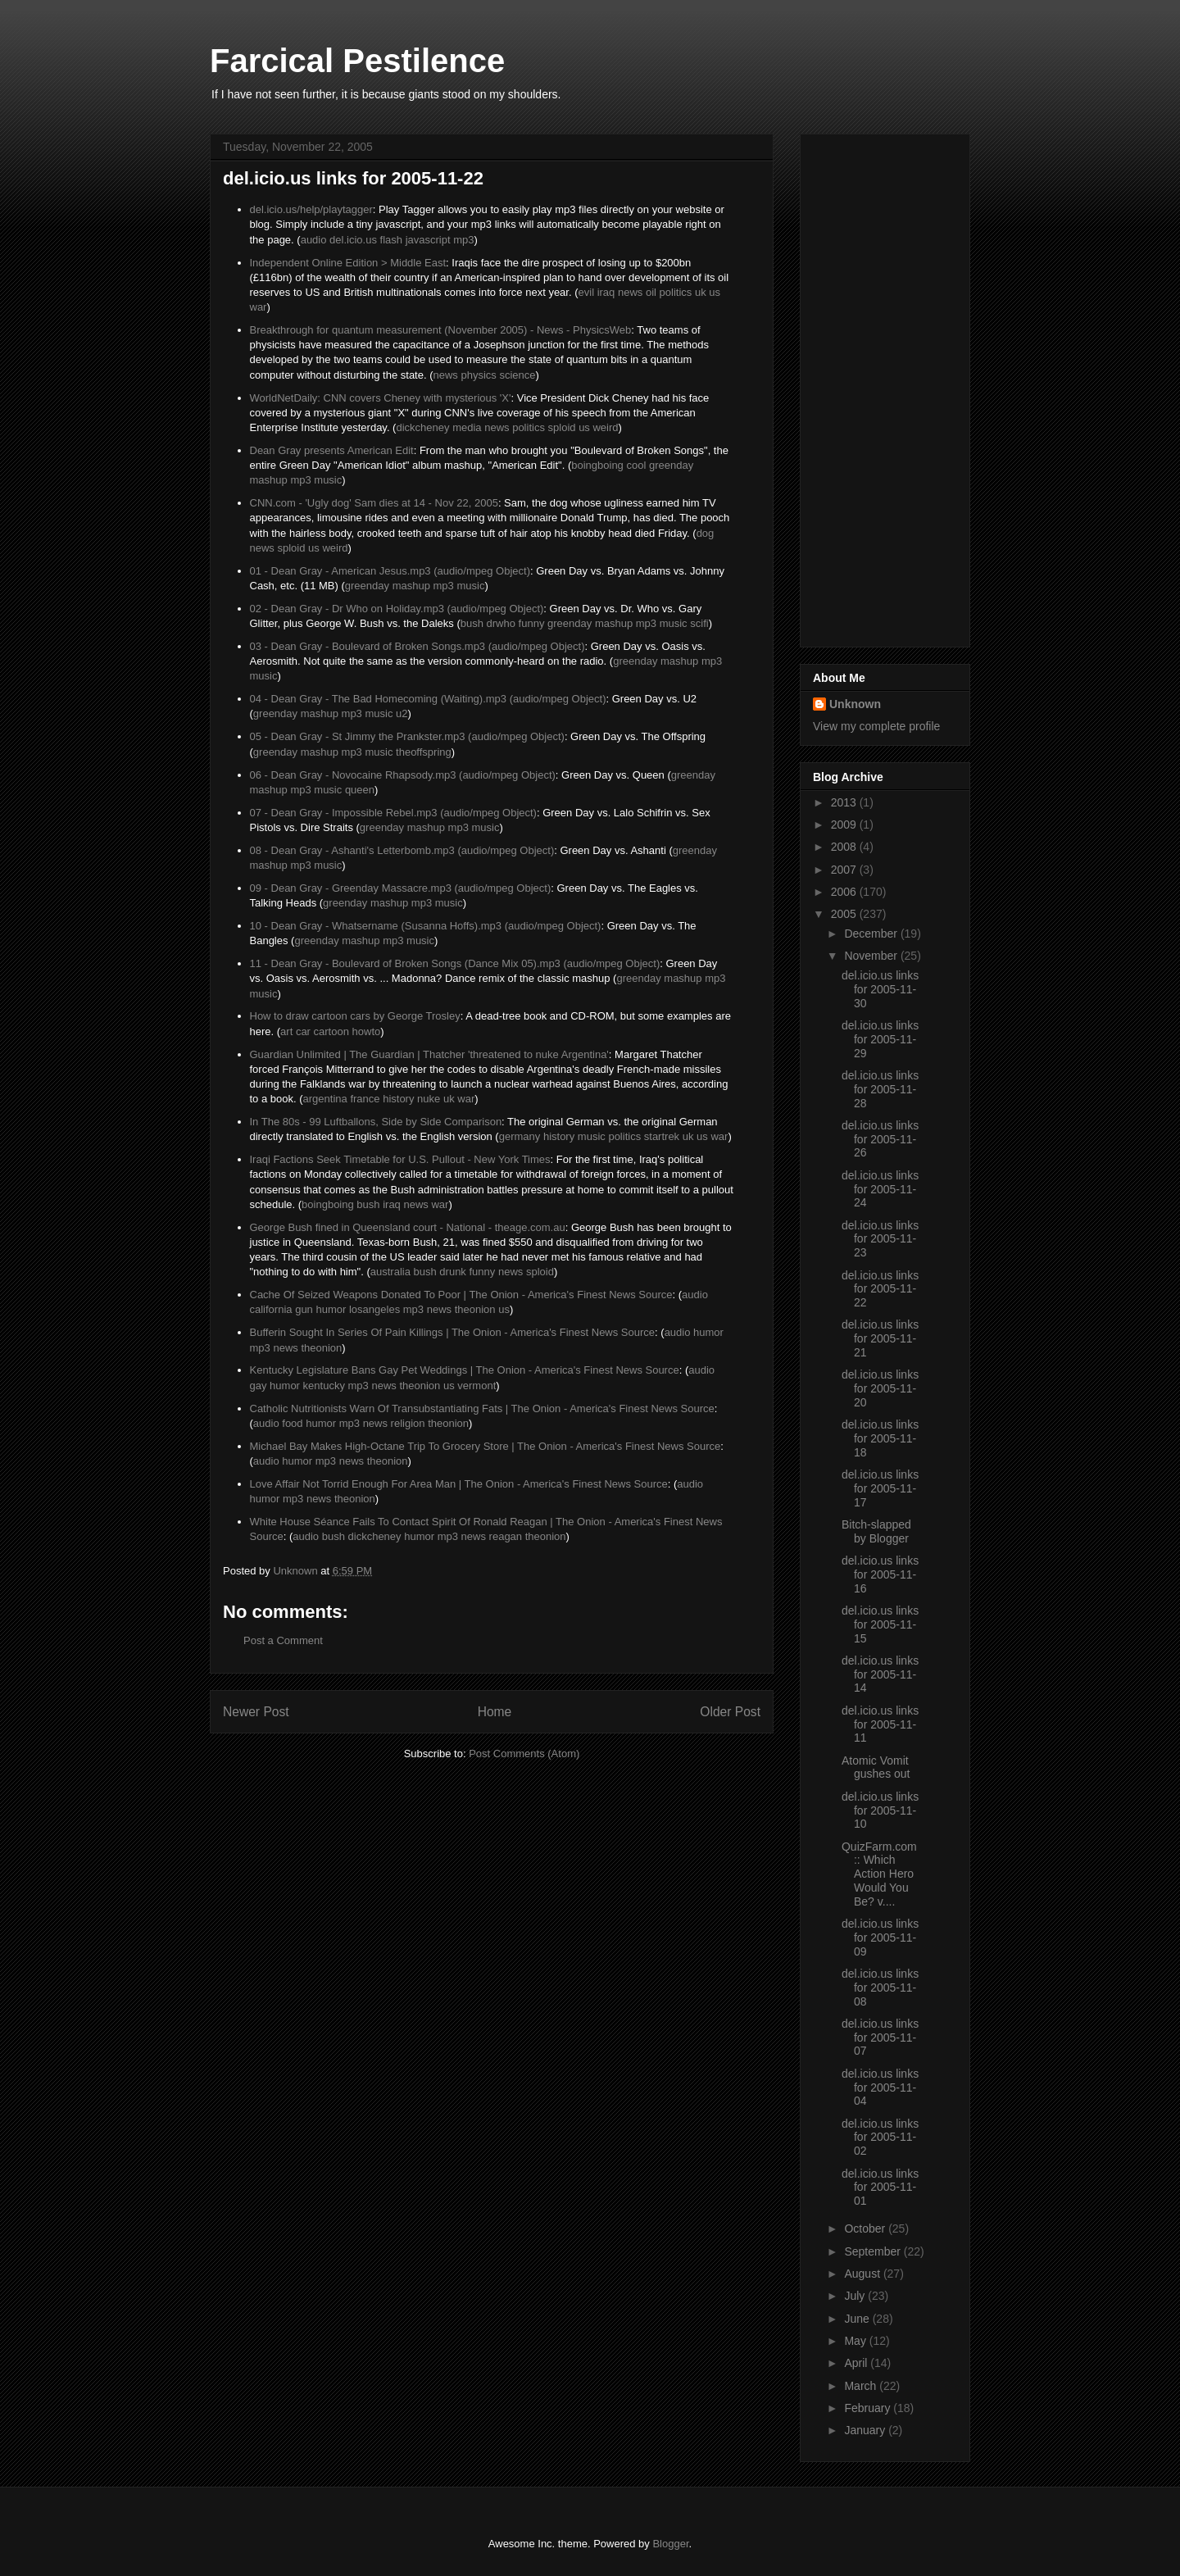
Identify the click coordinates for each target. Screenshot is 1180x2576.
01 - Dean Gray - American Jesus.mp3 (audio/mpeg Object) (390, 571)
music (328, 480)
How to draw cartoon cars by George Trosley (355, 1016)
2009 (845, 824)
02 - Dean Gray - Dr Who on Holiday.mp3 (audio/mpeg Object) (397, 608)
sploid (562, 427)
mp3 (463, 240)
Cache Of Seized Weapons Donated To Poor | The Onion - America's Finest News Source (461, 1294)
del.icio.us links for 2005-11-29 (880, 1039)
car (303, 1031)
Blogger (670, 2543)
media (466, 427)
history (398, 1099)
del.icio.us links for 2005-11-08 (880, 1987)
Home (495, 1712)
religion (408, 1423)
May (856, 2340)
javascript (428, 240)
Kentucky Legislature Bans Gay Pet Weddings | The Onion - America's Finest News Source (464, 1370)
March (861, 2385)
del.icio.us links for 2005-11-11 (880, 1724)
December (872, 933)
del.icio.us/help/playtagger (311, 209)
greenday (671, 465)
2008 (845, 846)
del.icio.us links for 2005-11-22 (880, 1289)
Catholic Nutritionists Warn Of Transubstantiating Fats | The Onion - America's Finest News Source (482, 1408)
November (872, 955)
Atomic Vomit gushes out (876, 1767)
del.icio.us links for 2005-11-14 (880, 1674)
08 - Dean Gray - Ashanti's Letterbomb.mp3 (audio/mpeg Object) (402, 850)
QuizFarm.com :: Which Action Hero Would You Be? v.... (879, 1874)
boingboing (597, 465)
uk (700, 292)
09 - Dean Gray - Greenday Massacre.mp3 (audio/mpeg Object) (400, 888)
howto (366, 1031)
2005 (845, 913)
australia (390, 1271)
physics (479, 375)
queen (359, 790)
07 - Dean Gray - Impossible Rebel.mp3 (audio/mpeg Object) (393, 812)
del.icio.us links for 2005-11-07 (880, 2037)
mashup (269, 480)
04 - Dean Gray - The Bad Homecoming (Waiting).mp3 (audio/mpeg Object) (428, 699)
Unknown (855, 704)
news (630, 292)
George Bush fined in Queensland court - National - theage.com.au (407, 1227)
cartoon (331, 1031)
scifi (699, 623)
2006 (845, 891)
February (868, 2408)
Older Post (730, 1712)
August (863, 2273)
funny (532, 623)
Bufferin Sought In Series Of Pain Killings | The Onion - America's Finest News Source (453, 1332)
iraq (606, 292)
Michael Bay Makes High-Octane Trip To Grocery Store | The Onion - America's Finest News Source (485, 1446)
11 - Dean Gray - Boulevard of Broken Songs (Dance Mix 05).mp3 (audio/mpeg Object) (455, 963)
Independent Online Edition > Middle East (348, 263)
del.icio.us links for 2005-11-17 (880, 1488)
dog (706, 533)
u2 (401, 713)
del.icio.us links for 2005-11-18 (880, 1438)
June (858, 2318)
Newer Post (256, 1712)
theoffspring (424, 752)
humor (330, 1309)
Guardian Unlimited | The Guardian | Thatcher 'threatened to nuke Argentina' (429, 1054)
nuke (428, 1099)
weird (605, 427)
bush (472, 623)
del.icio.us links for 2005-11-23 (880, 1239)
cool (636, 465)
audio (314, 240)
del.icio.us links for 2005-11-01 (880, 2187)
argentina (325, 1099)
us (714, 292)
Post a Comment (283, 1640)
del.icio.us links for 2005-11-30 (880, 989)
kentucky (324, 1385)
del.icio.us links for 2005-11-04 (880, 2087)
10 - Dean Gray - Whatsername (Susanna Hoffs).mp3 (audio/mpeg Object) (425, 926)
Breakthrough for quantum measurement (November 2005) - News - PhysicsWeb (441, 330)
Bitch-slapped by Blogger (876, 1531)
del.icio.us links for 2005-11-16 (880, 1574)
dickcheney (422, 427)
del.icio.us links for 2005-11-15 (880, 1624)
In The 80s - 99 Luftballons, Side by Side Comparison (376, 1121)
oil (651, 292)
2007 (845, 869)
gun (304, 1309)
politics (676, 292)
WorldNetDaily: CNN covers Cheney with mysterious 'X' (380, 398)
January (866, 2430)
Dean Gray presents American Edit (332, 450)
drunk (452, 1271)
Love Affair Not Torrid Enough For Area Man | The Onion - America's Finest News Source (459, 1484)
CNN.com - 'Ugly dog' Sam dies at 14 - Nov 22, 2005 (374, 503)
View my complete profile (876, 726)
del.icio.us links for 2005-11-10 (880, 1810)
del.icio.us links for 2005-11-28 (880, 1089)
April (857, 2362)
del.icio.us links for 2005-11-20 (880, 1388)
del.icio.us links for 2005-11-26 (880, 1139)
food (292, 1423)
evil (587, 292)
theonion (475, 1309)
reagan (505, 1536)
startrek (661, 1136)
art (286, 1031)
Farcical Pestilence (357, 61)
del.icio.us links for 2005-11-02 (880, 2137)
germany (520, 1136)
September (873, 2251)
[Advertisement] (878, 386)
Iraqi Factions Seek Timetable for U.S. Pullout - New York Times (400, 1159)
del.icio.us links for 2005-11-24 (880, 1189)
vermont (476, 1385)
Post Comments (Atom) (524, 1753)
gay (258, 1385)
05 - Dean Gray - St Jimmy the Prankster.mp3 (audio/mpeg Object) (407, 736)
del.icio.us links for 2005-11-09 (880, 1937)
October (866, 2228)
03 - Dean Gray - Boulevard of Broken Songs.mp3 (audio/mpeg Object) (417, 646)
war (258, 307)
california (271, 1309)
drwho (501, 623)
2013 (845, 802)
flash (391, 240)
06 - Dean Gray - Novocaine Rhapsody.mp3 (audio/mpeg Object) (403, 775)
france (364, 1099)
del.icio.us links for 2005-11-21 (880, 1338)
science (517, 375)
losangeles (374, 1309)
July (856, 2295)
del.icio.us (353, 240)
